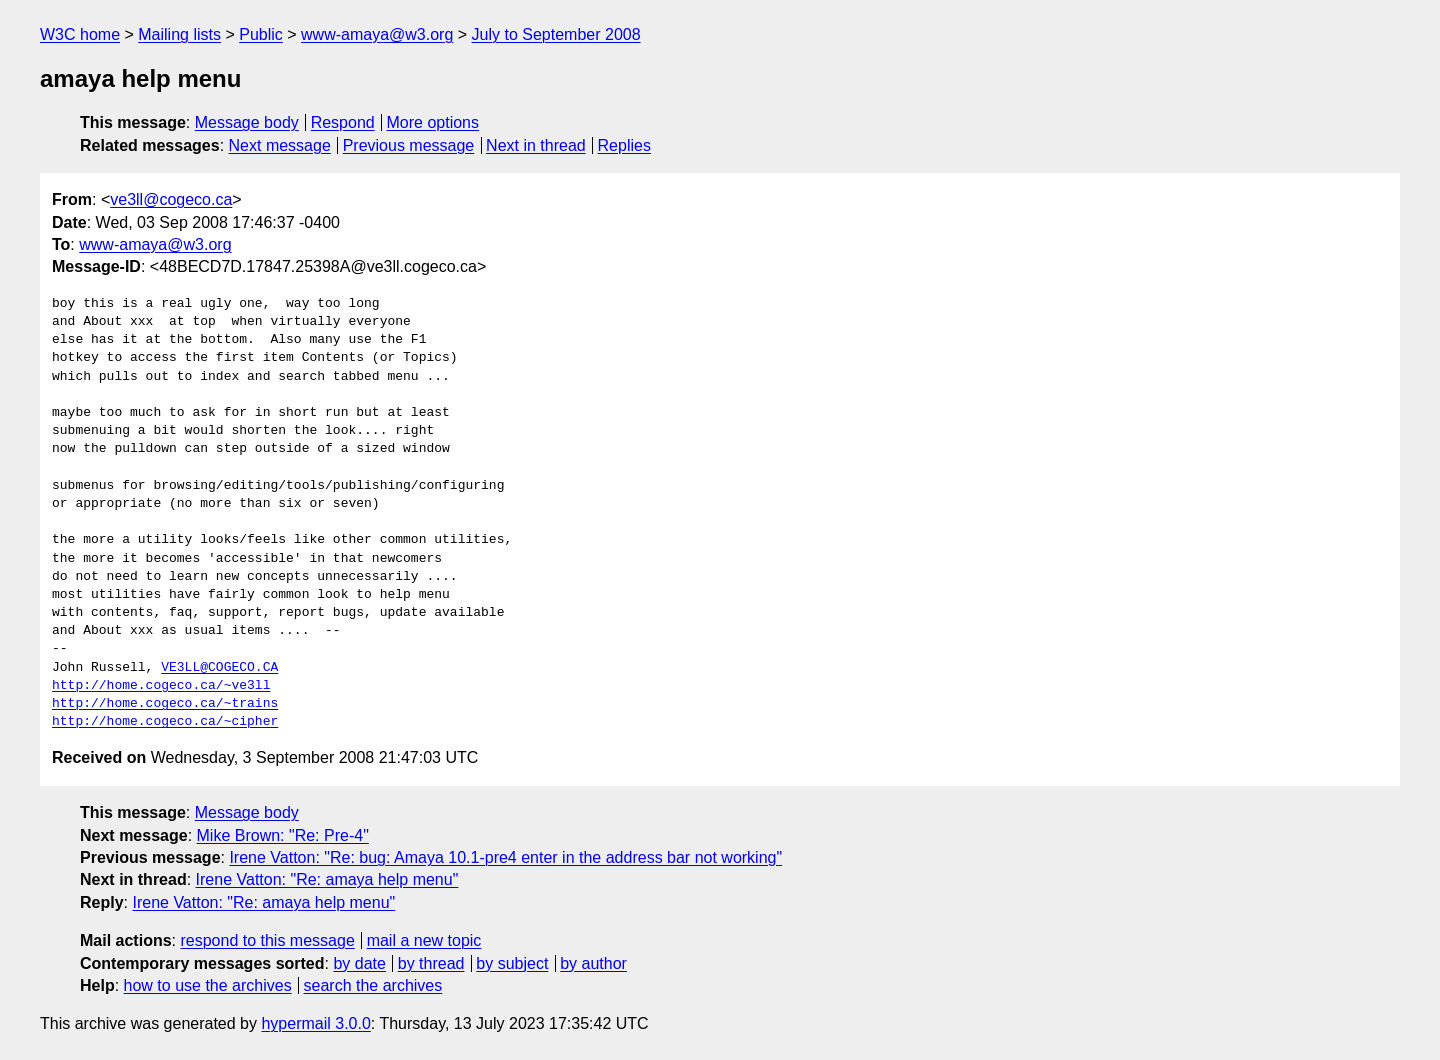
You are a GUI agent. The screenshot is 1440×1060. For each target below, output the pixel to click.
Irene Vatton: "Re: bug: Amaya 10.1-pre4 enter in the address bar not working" (505, 857)
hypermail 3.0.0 (315, 1023)
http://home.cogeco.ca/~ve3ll (161, 686)
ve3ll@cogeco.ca (171, 199)
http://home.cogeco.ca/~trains (165, 704)
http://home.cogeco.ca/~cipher (165, 722)
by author (593, 963)
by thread (431, 963)
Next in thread (536, 145)
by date (359, 963)
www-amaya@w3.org (377, 34)
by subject (512, 963)
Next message (280, 145)
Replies (624, 145)
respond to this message (267, 940)
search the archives (373, 985)
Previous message (409, 145)
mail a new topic (424, 940)
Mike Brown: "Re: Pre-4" (283, 835)
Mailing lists (179, 34)
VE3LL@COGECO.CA (219, 668)
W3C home (80, 34)
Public (261, 34)
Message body (247, 122)
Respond (343, 122)
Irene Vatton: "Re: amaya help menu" (327, 879)
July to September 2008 (556, 34)
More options (433, 122)
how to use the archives (208, 985)
